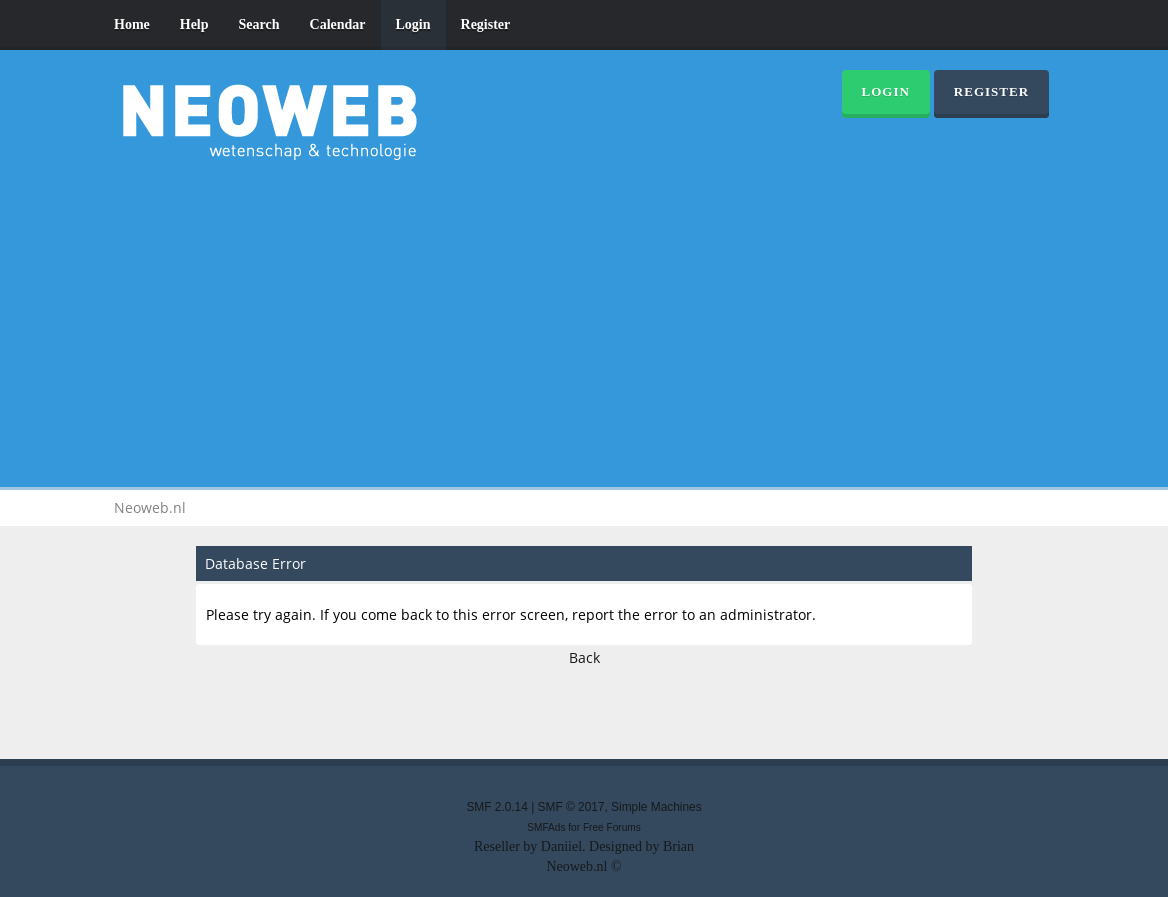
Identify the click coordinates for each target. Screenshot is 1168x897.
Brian (678, 846)
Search (259, 24)
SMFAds (546, 827)
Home (132, 24)
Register (486, 24)
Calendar (338, 24)
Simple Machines (656, 807)
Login (413, 24)
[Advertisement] (584, 320)
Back (584, 657)
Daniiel (561, 846)
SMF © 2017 (571, 807)
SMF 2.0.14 (496, 807)
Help (194, 24)
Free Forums (612, 827)
